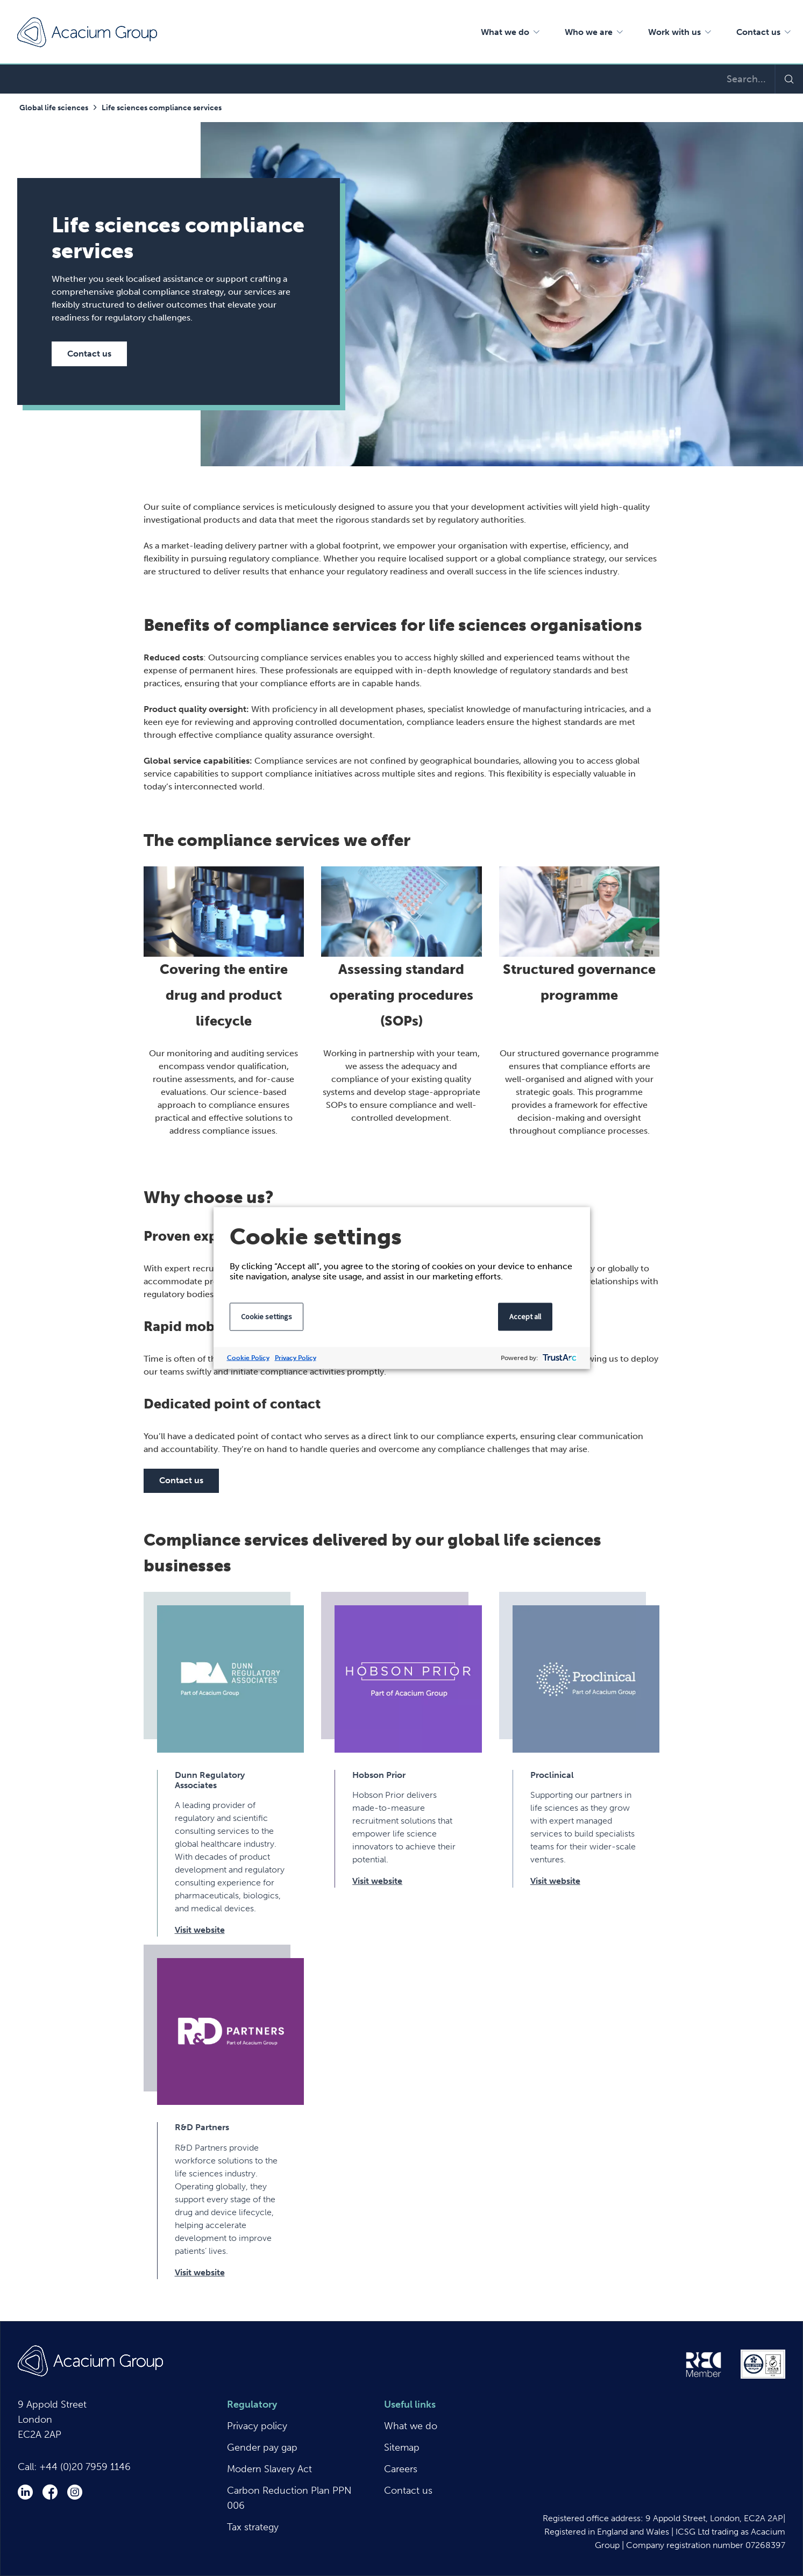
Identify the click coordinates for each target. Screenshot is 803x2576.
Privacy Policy (295, 1358)
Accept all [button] (525, 1316)
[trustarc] (558, 1358)
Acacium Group (87, 32)
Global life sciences (53, 107)
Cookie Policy (248, 1358)
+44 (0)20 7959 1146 (85, 2467)
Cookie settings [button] (266, 1316)
